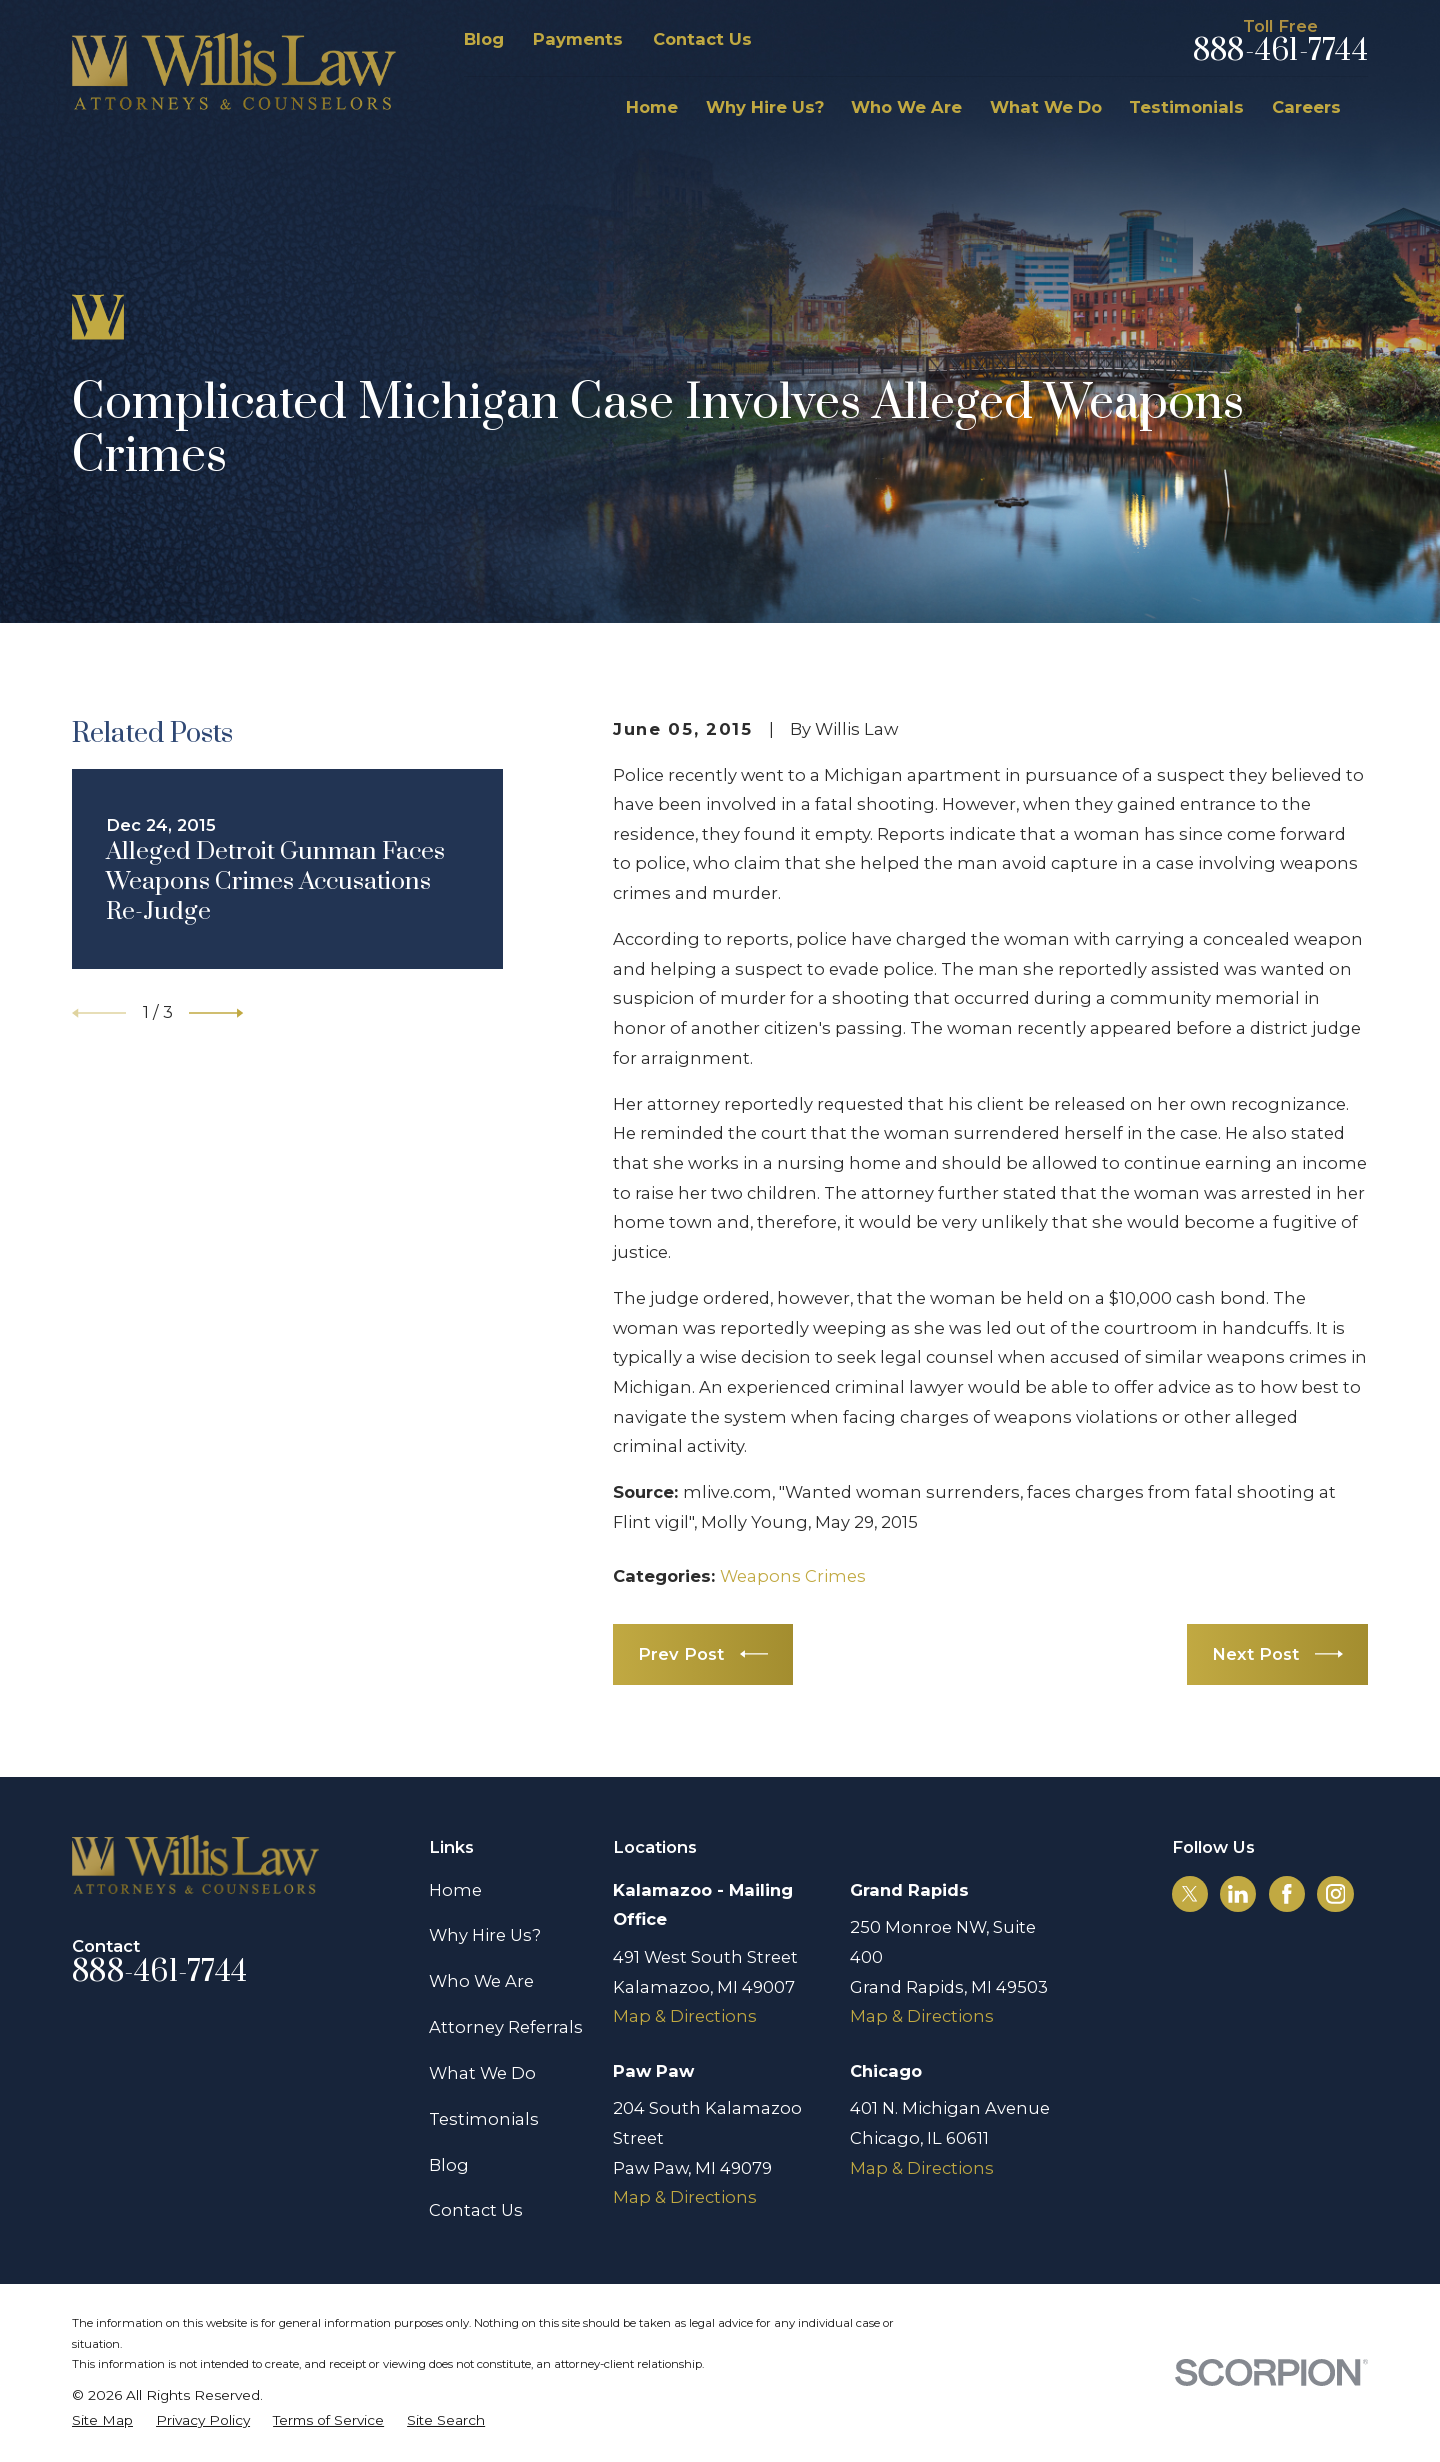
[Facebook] (1287, 1894)
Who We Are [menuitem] (906, 107)
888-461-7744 (1280, 52)
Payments (578, 39)
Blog (484, 39)
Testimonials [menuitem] (1186, 107)
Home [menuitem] (652, 107)
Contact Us (702, 39)
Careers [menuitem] (1306, 107)
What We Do (482, 2073)
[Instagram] (1336, 1894)
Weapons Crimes (793, 1576)
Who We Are (481, 1981)
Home (455, 1890)
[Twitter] (1190, 1894)
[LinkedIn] (1238, 1894)
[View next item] (216, 1013)
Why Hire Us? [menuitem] (765, 107)
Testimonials (484, 2119)
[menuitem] (102, 2420)
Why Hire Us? (485, 1935)
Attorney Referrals (506, 2027)
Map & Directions (685, 2016)
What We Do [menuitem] (1046, 107)
